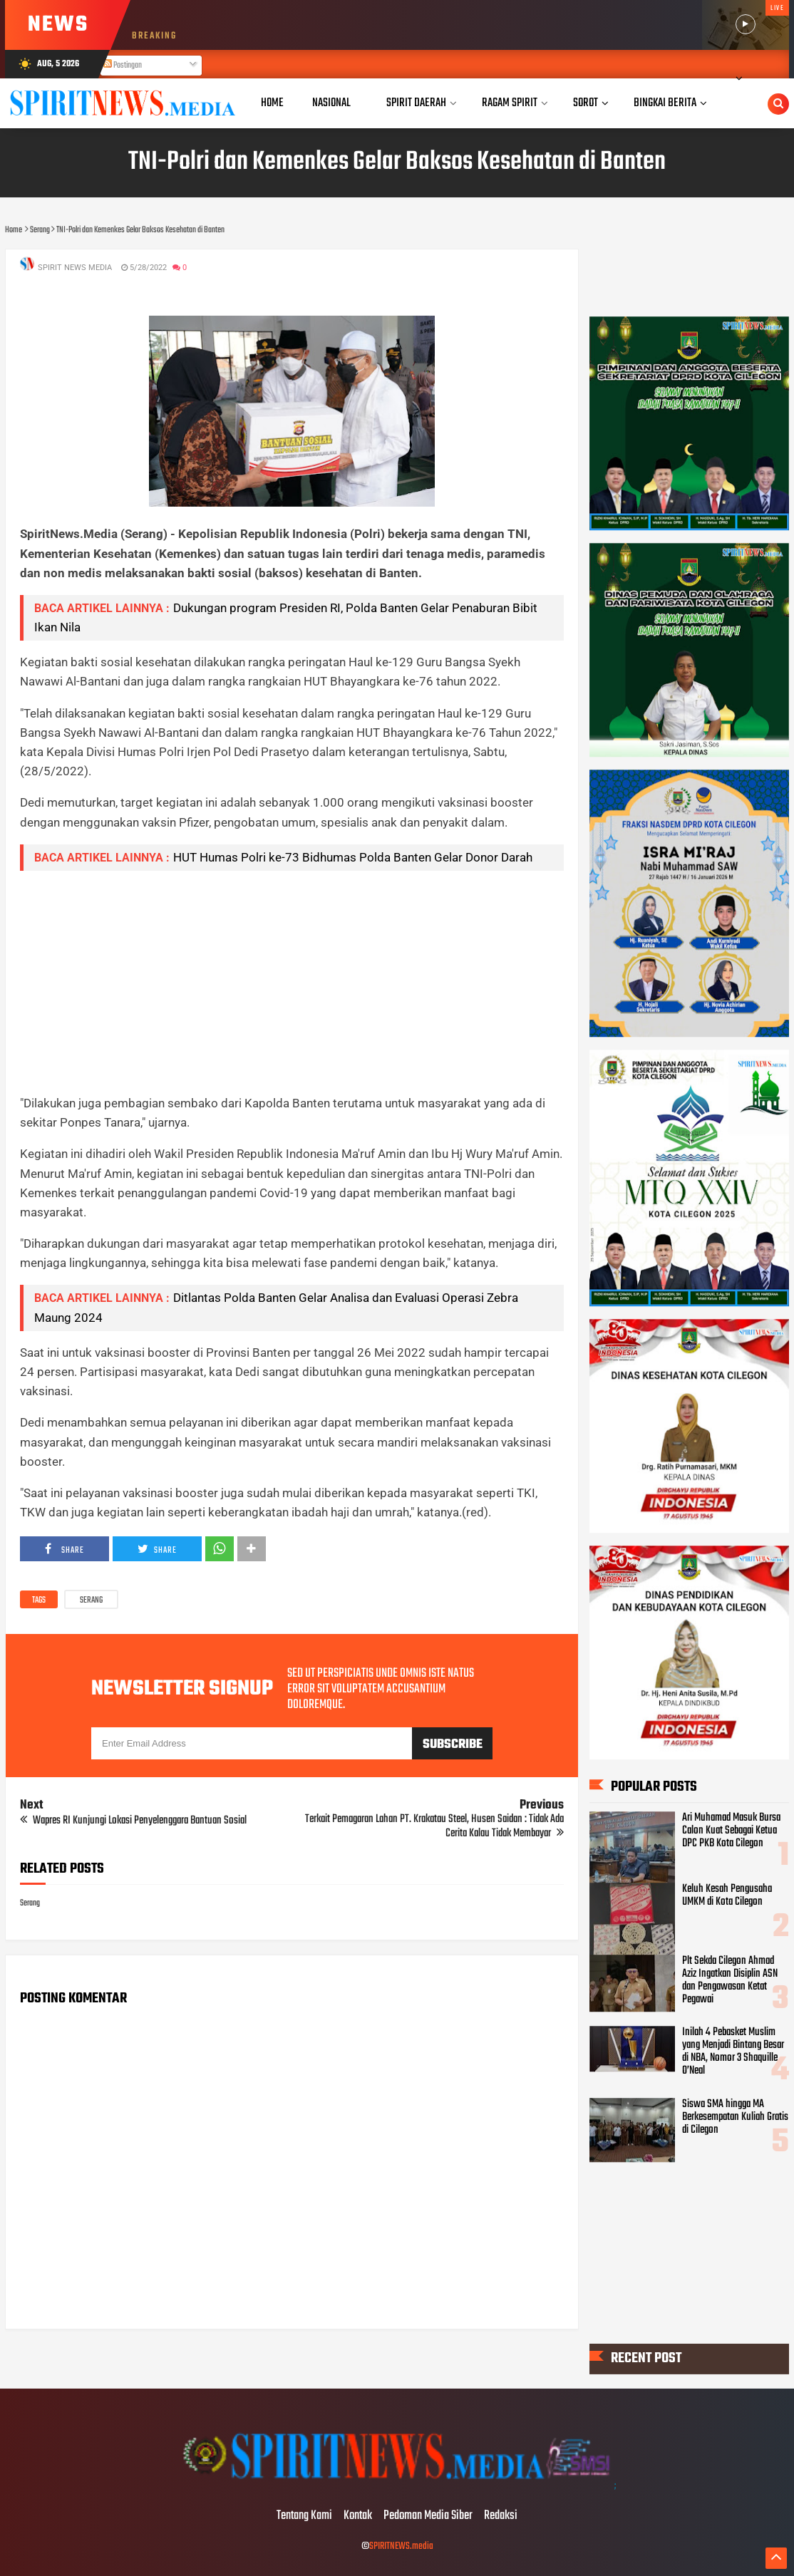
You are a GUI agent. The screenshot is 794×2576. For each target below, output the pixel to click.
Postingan (122, 65)
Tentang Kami (304, 2516)
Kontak (358, 2516)
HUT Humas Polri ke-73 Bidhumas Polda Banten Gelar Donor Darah (352, 857)
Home (272, 103)
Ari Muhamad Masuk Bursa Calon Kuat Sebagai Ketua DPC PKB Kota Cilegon (731, 1831)
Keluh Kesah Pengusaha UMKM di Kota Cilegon (727, 1896)
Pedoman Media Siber (428, 2516)
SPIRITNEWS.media (401, 2546)
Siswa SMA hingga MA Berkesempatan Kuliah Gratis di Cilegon (735, 2117)
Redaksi (500, 2516)
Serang (91, 1600)
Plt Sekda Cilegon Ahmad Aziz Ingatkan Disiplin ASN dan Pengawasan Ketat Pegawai (730, 1980)
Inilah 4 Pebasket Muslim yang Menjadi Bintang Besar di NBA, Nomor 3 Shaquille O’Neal (733, 2052)
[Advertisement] (292, 982)
